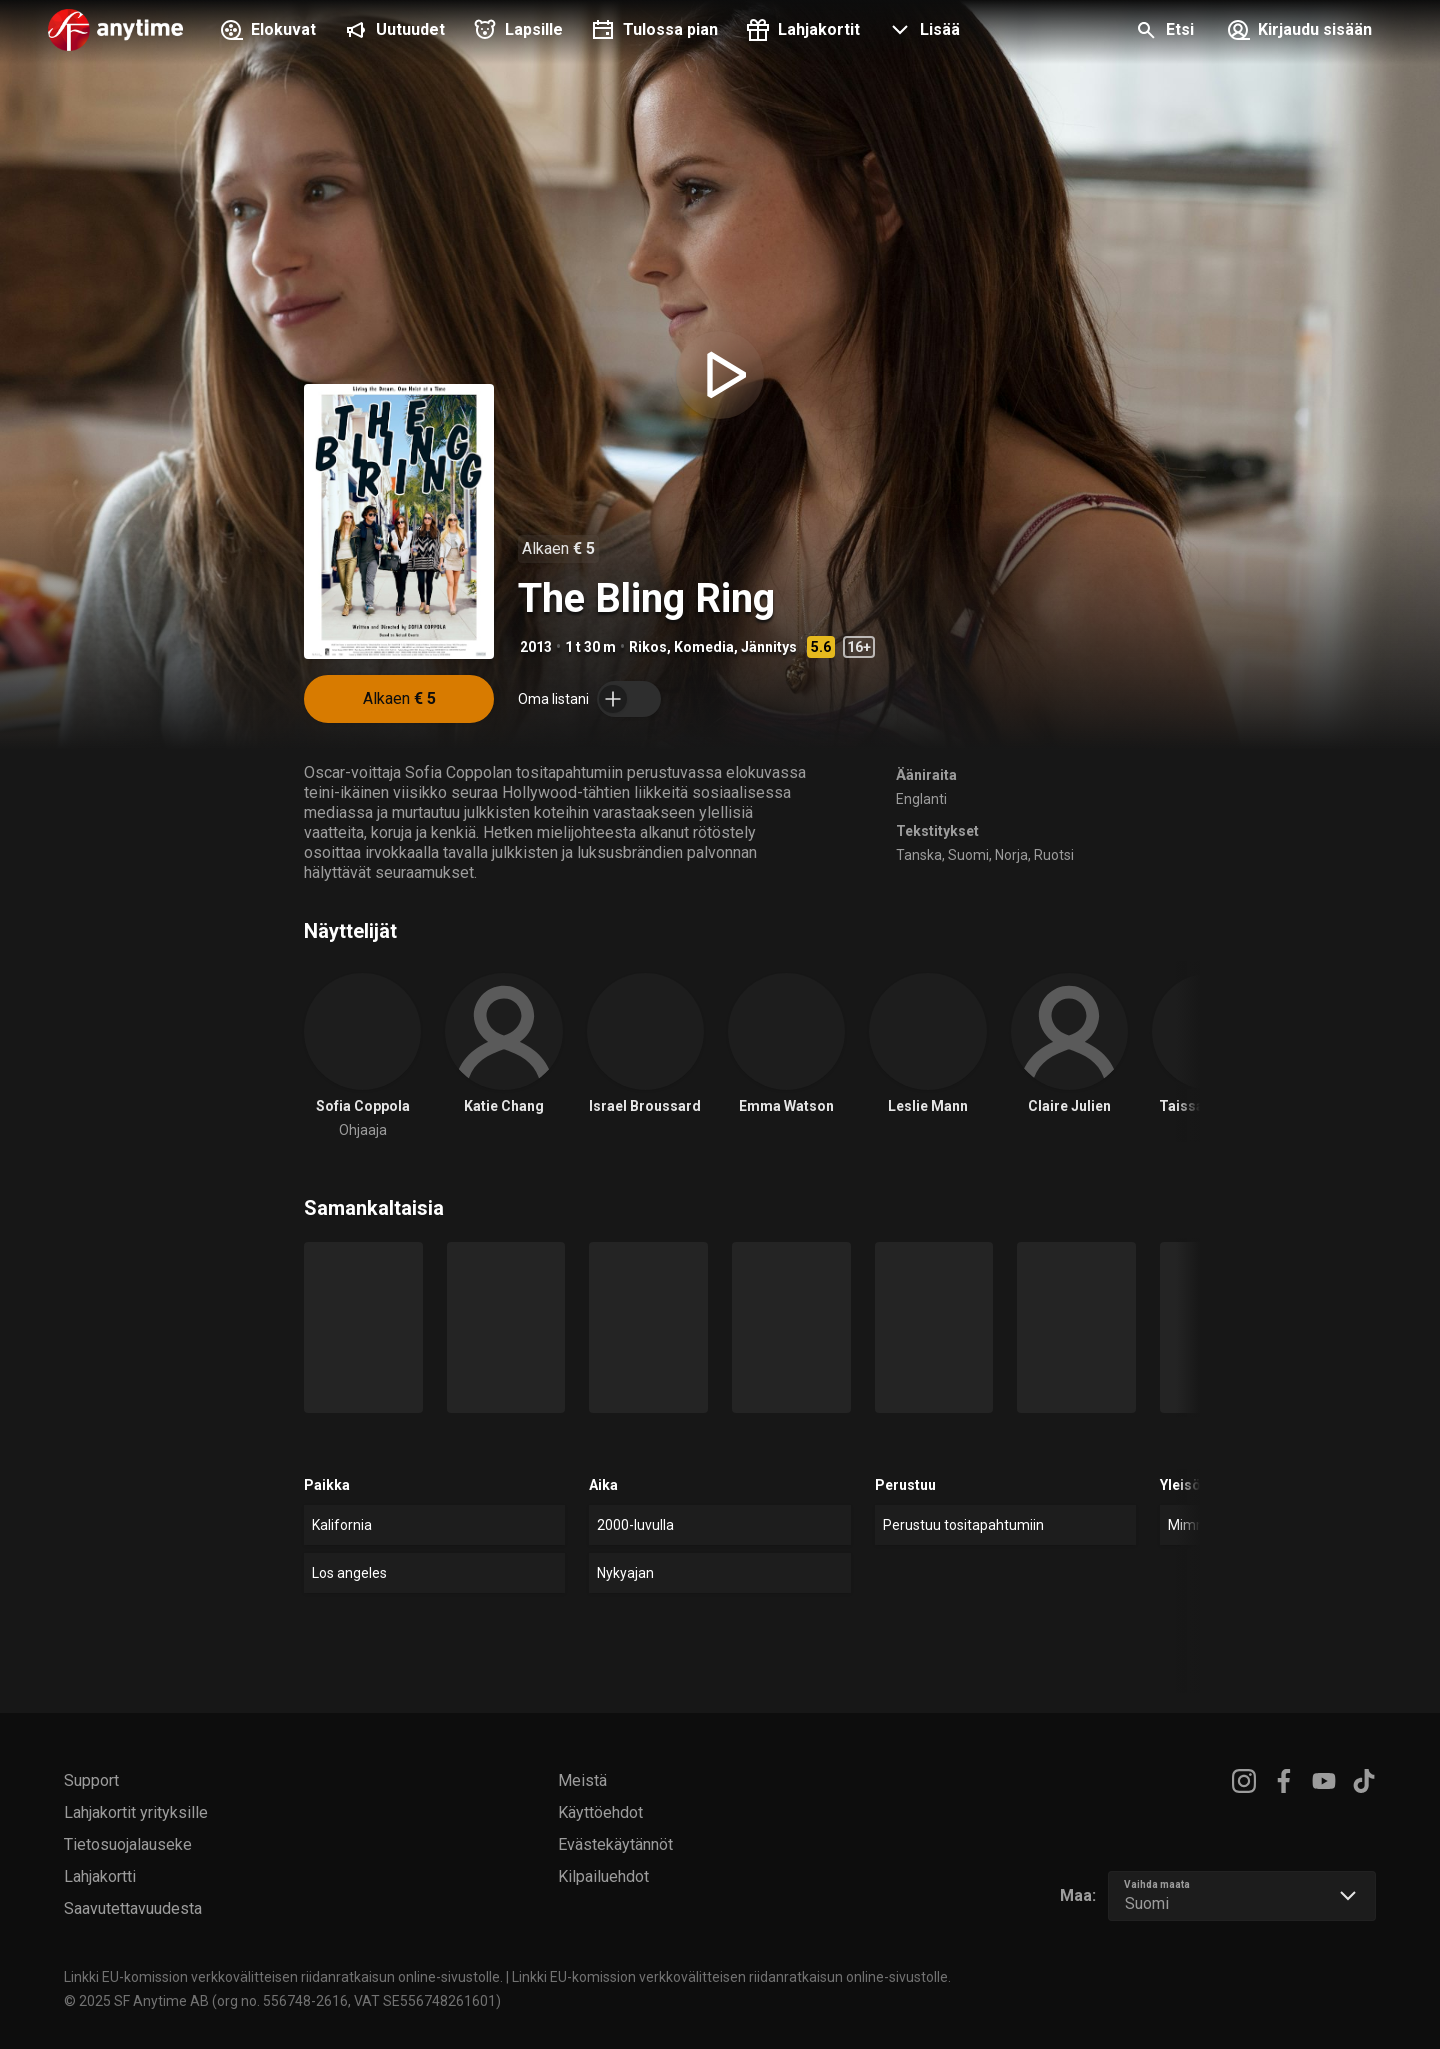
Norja (1011, 855)
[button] (922, 32)
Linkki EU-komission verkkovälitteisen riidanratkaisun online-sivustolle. (283, 1977)
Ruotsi (1054, 855)
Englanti (921, 799)
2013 (536, 647)
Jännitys (769, 647)
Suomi (968, 855)
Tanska (919, 855)
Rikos (648, 647)
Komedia (704, 647)
